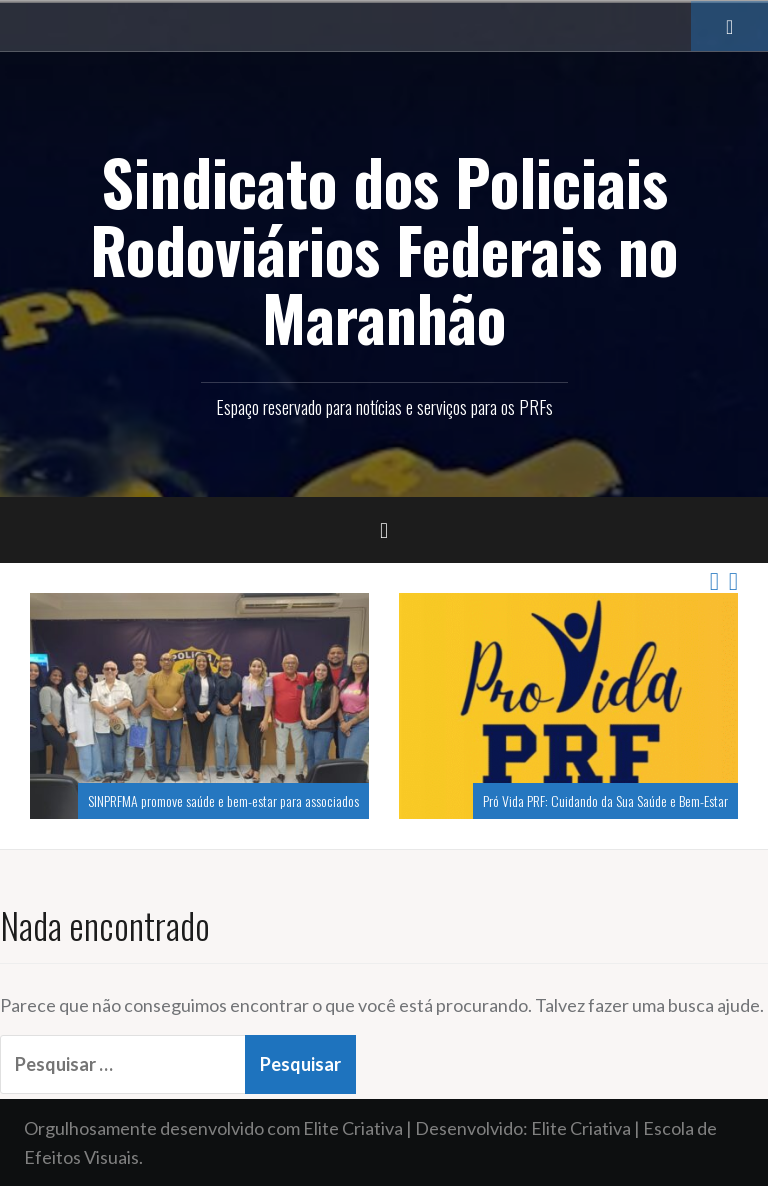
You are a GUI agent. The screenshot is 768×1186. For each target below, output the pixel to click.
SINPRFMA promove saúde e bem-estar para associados (223, 800)
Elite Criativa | (587, 1128)
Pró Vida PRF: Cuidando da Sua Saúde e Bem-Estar (605, 800)
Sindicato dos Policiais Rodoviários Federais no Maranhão (384, 249)
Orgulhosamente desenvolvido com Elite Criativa (213, 1128)
